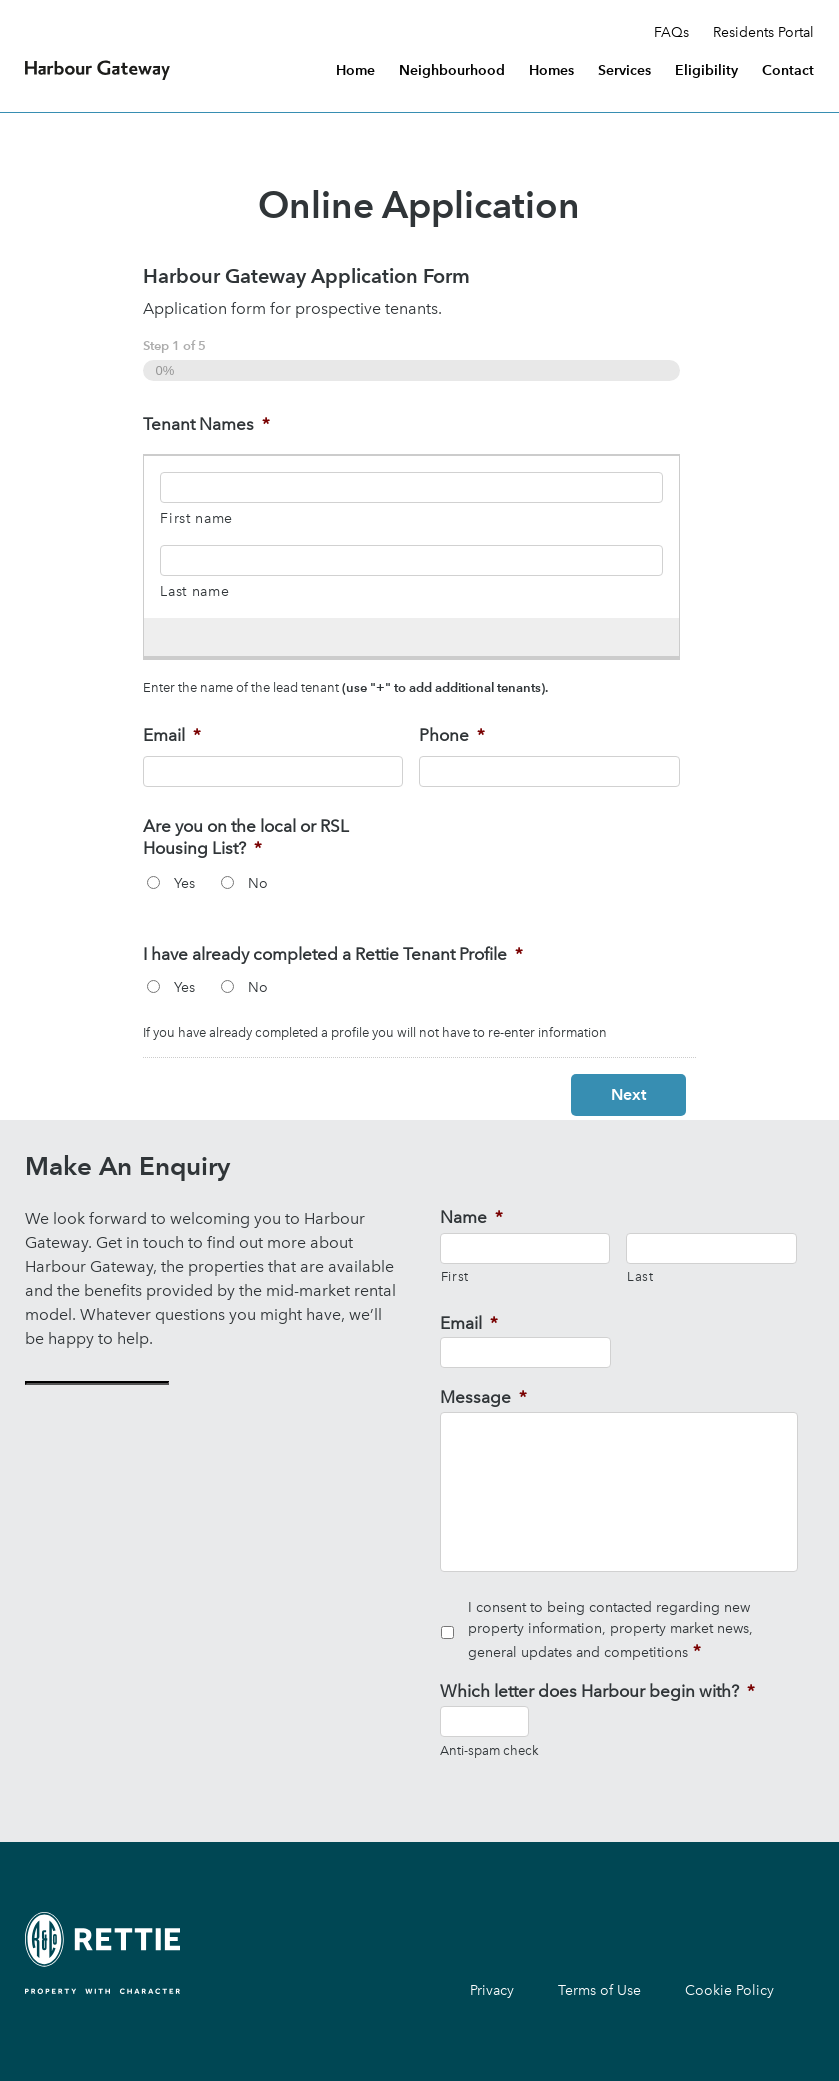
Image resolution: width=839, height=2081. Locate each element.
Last (640, 1276)
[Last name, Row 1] (411, 560)
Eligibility (706, 71)
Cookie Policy (729, 1990)
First (455, 1276)
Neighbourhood (452, 71)
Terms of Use (599, 1990)
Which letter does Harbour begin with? (597, 1691)
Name (471, 1217)
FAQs (671, 33)
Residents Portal (763, 33)
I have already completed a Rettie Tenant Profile (333, 954)
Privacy (492, 1990)
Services (624, 71)
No (258, 883)
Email (172, 735)
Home (355, 71)
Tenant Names (206, 424)
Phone (452, 735)
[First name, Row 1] (411, 487)
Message (483, 1397)
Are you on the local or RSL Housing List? (246, 837)
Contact (788, 71)
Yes (184, 883)
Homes (551, 71)
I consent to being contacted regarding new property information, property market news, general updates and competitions (610, 1630)
